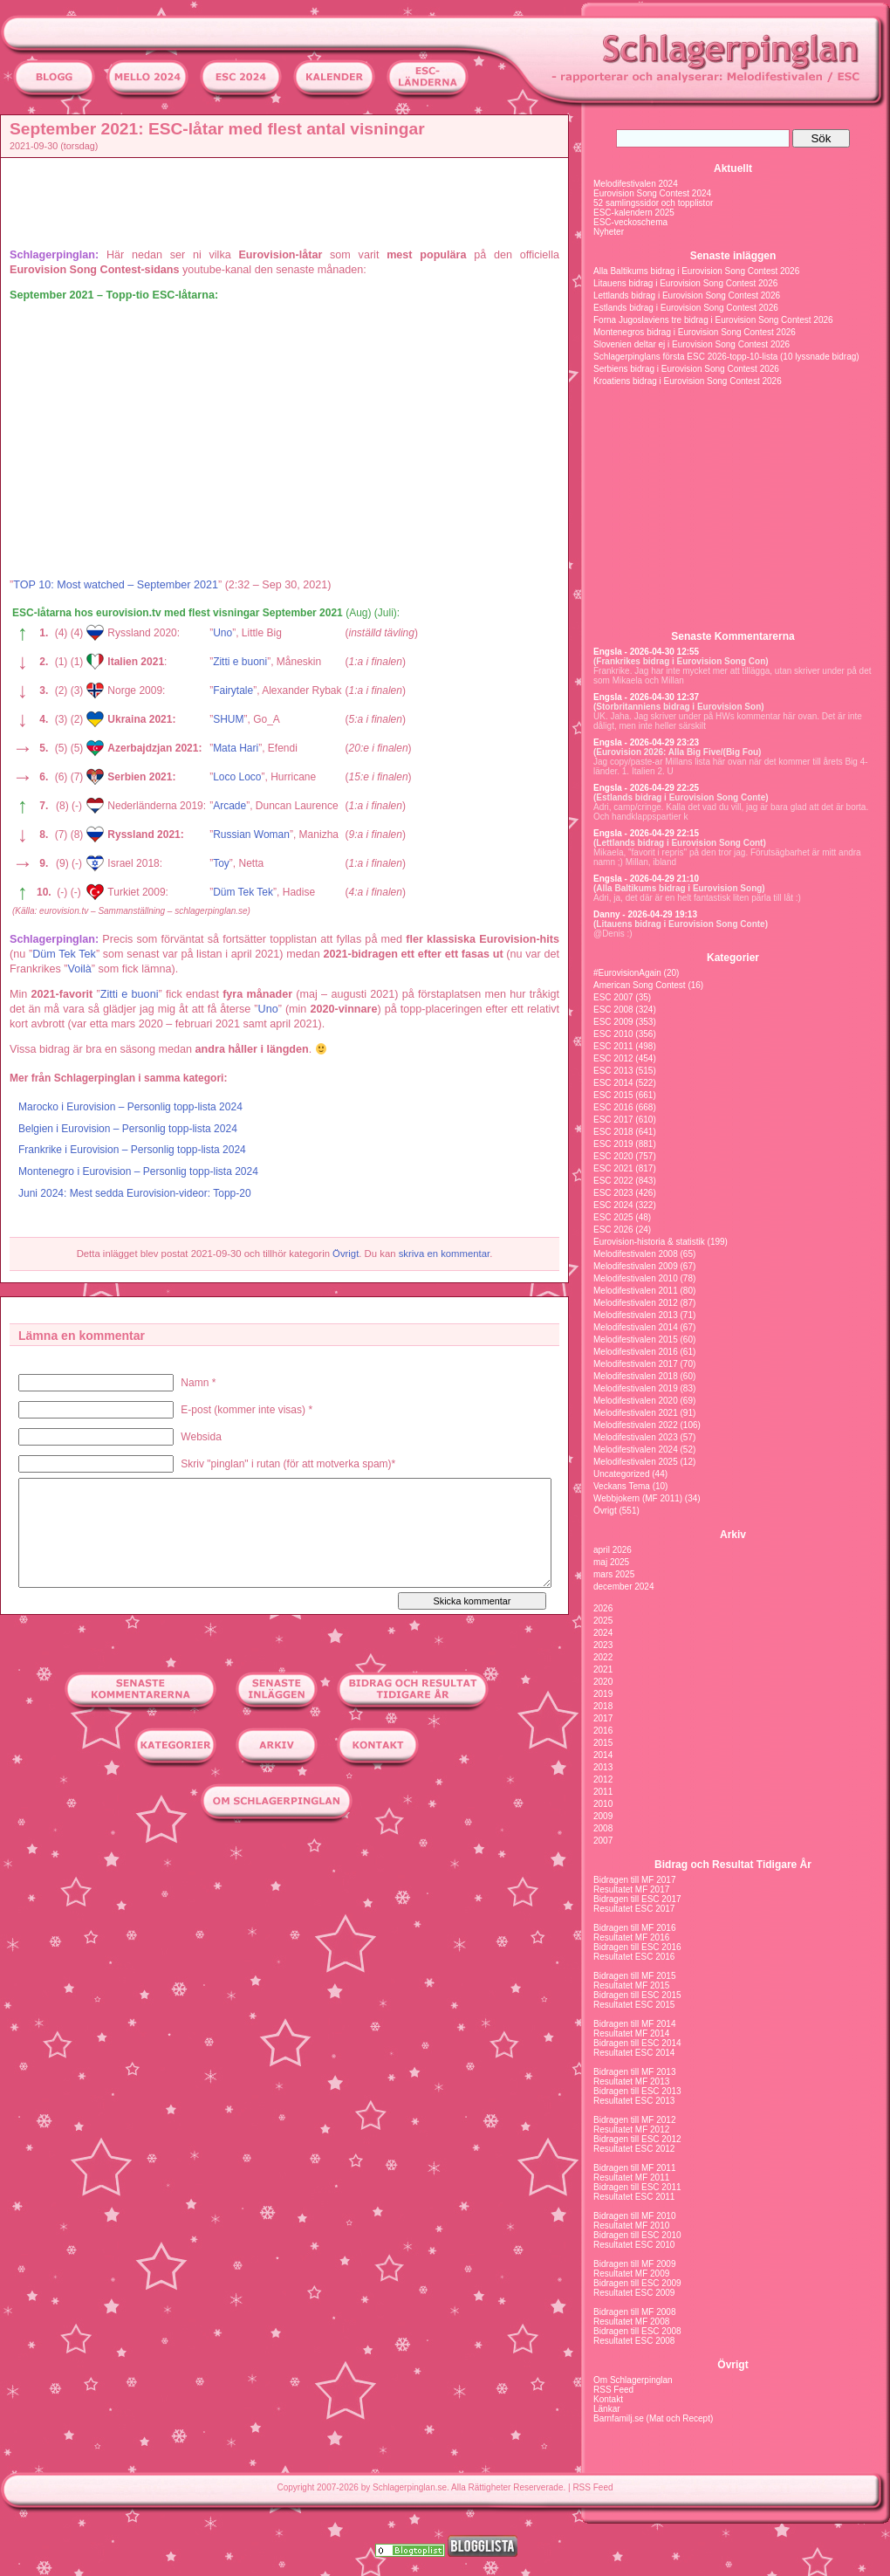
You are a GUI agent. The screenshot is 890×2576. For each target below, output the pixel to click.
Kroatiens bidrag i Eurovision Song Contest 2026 (687, 381)
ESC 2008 (613, 1009)
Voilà (79, 969)
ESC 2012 (613, 1058)
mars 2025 (613, 1574)
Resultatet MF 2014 (631, 2033)
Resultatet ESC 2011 (633, 2197)
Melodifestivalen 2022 (635, 1425)
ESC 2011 (613, 1046)
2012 (603, 1779)
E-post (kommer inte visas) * (246, 1410)
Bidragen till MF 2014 (634, 2024)
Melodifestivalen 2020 (635, 1400)
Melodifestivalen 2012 (635, 1303)
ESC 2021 (613, 1168)
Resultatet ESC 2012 (633, 2149)
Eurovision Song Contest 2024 (652, 193)
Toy (221, 863)
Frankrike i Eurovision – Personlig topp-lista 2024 (132, 1150)
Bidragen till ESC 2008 (637, 2331)
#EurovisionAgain (627, 973)
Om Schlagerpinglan (633, 2380)
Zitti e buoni (240, 662)
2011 (603, 1791)
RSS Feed (613, 2389)
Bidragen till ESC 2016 (637, 1947)
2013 (603, 1767)
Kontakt (608, 2399)
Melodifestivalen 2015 (635, 1339)
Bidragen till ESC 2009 (637, 2283)
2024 (603, 1633)
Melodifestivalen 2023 (635, 1437)
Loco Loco (237, 777)
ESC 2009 (613, 1022)
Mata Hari (235, 748)
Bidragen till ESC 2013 (637, 2091)
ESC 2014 (613, 1083)
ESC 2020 (613, 1156)
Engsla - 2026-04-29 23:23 (646, 742)
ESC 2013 (613, 1070)
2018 (603, 1706)
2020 (603, 1681)
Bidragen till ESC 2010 (637, 2235)
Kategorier (733, 957)
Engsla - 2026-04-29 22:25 (646, 788)
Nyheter (608, 232)
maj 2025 (611, 1562)
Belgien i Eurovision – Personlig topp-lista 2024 (127, 1129)
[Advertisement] (289, 201)
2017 (603, 1718)
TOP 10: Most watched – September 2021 (115, 585)
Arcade (229, 806)
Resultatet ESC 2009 (633, 2293)
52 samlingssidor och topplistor (653, 203)
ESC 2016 (613, 1107)
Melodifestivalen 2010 (635, 1278)
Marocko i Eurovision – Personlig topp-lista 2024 (130, 1107)
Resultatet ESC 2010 (633, 2245)
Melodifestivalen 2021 (635, 1413)
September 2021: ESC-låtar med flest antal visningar (217, 129)
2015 (603, 1743)
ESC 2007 (613, 997)
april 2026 (612, 1550)
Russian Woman (251, 834)
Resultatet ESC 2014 (633, 2052)
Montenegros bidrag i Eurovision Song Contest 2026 (694, 332)
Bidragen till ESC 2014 (637, 2043)
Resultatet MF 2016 (631, 1937)
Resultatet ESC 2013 (633, 2100)
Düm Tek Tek (243, 892)
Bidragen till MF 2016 (634, 1928)
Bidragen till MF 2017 (634, 1880)
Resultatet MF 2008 (631, 2321)
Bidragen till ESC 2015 (637, 1995)
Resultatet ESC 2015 (633, 2004)
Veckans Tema (621, 1486)
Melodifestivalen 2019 (635, 1388)
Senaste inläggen (733, 256)
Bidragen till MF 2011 (634, 2168)
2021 (603, 1669)
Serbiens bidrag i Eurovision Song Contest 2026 (686, 369)
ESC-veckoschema (630, 222)
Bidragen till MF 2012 (634, 2120)
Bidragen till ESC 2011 (637, 2187)
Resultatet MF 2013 (631, 2081)
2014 (603, 1755)
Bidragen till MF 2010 (634, 2216)
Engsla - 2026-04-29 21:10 (646, 878)
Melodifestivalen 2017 (635, 1364)
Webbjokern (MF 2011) (637, 1498)
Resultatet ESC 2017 (633, 1908)
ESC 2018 (613, 1132)
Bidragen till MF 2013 (634, 2072)
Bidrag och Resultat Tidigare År (732, 1864)
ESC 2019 (613, 1144)
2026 (603, 1608)
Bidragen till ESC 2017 (637, 1899)
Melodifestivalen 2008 (635, 1254)
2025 (603, 1620)
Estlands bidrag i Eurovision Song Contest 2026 (685, 308)
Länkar (606, 2409)
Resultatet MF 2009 (631, 2273)
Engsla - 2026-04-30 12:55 (646, 651)
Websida (201, 1437)
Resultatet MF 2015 (631, 1985)
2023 (603, 1645)
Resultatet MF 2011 (631, 2177)
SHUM (228, 719)
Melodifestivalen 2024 (635, 184)
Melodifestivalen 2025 (635, 1462)
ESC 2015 (613, 1095)
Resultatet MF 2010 (631, 2225)
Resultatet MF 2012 (631, 2129)
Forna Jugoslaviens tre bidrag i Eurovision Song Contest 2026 (713, 320)
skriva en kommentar (444, 1253)
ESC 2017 (613, 1119)
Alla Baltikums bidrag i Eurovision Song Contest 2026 (696, 271)
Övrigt (345, 1253)
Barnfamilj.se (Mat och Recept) (653, 2418)
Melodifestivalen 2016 (635, 1352)
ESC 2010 (613, 1034)
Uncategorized (621, 1474)
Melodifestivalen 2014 (635, 1327)
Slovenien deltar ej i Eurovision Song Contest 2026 (691, 344)
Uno (222, 633)
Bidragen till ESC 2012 (637, 2139)
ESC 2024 (613, 1205)
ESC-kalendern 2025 (633, 212)
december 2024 (623, 1586)
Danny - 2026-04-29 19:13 (645, 914)
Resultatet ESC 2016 (633, 1956)
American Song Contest (639, 985)
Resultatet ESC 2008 (633, 2341)
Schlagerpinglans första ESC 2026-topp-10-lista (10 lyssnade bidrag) (726, 356)
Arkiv (733, 1534)
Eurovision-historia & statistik (649, 1242)
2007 (603, 1840)
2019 (603, 1694)
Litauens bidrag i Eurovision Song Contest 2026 (685, 283)
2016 (603, 1730)
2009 (603, 1816)
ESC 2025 (613, 1217)
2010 (603, 1804)
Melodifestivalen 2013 (635, 1315)
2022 (603, 1657)
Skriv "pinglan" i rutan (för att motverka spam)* (288, 1464)
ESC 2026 (613, 1229)
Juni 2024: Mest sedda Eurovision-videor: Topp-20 (134, 1193)
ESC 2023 (613, 1193)
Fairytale (233, 690)
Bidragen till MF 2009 (634, 2264)
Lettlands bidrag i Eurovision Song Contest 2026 (686, 295)
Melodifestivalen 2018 (635, 1376)
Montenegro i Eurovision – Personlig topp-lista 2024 (138, 1171)
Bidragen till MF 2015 (634, 1976)
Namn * (198, 1383)
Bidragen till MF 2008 (634, 2312)
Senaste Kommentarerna (732, 636)
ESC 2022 (613, 1180)
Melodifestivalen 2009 (635, 1266)
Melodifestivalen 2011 (635, 1290)
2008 (603, 1828)
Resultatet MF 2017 (631, 1889)
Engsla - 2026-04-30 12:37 (646, 697)
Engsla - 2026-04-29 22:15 (646, 833)
